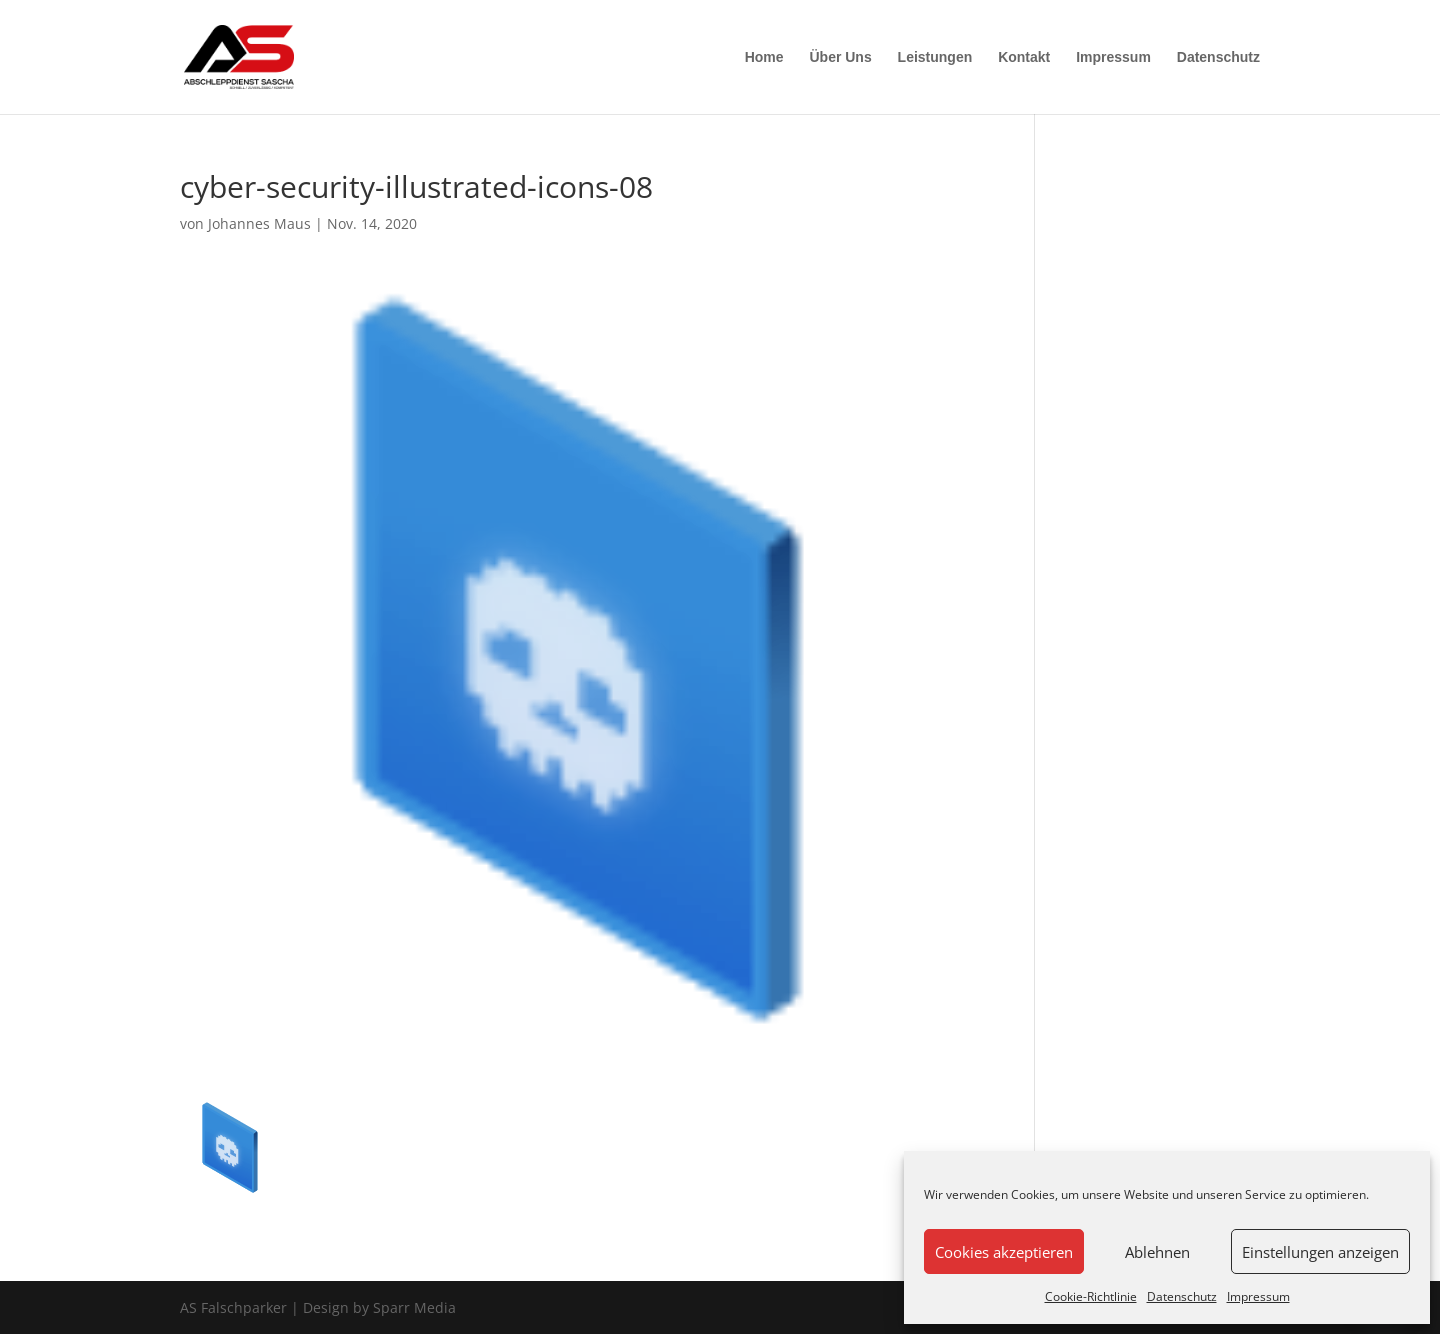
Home (764, 58)
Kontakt (1024, 58)
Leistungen (935, 58)
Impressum (1258, 1296)
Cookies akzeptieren (1004, 1252)
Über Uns (840, 58)
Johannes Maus (259, 223)
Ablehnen (1157, 1252)
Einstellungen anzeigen (1320, 1252)
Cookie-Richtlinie (1091, 1296)
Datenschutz (1182, 1296)
